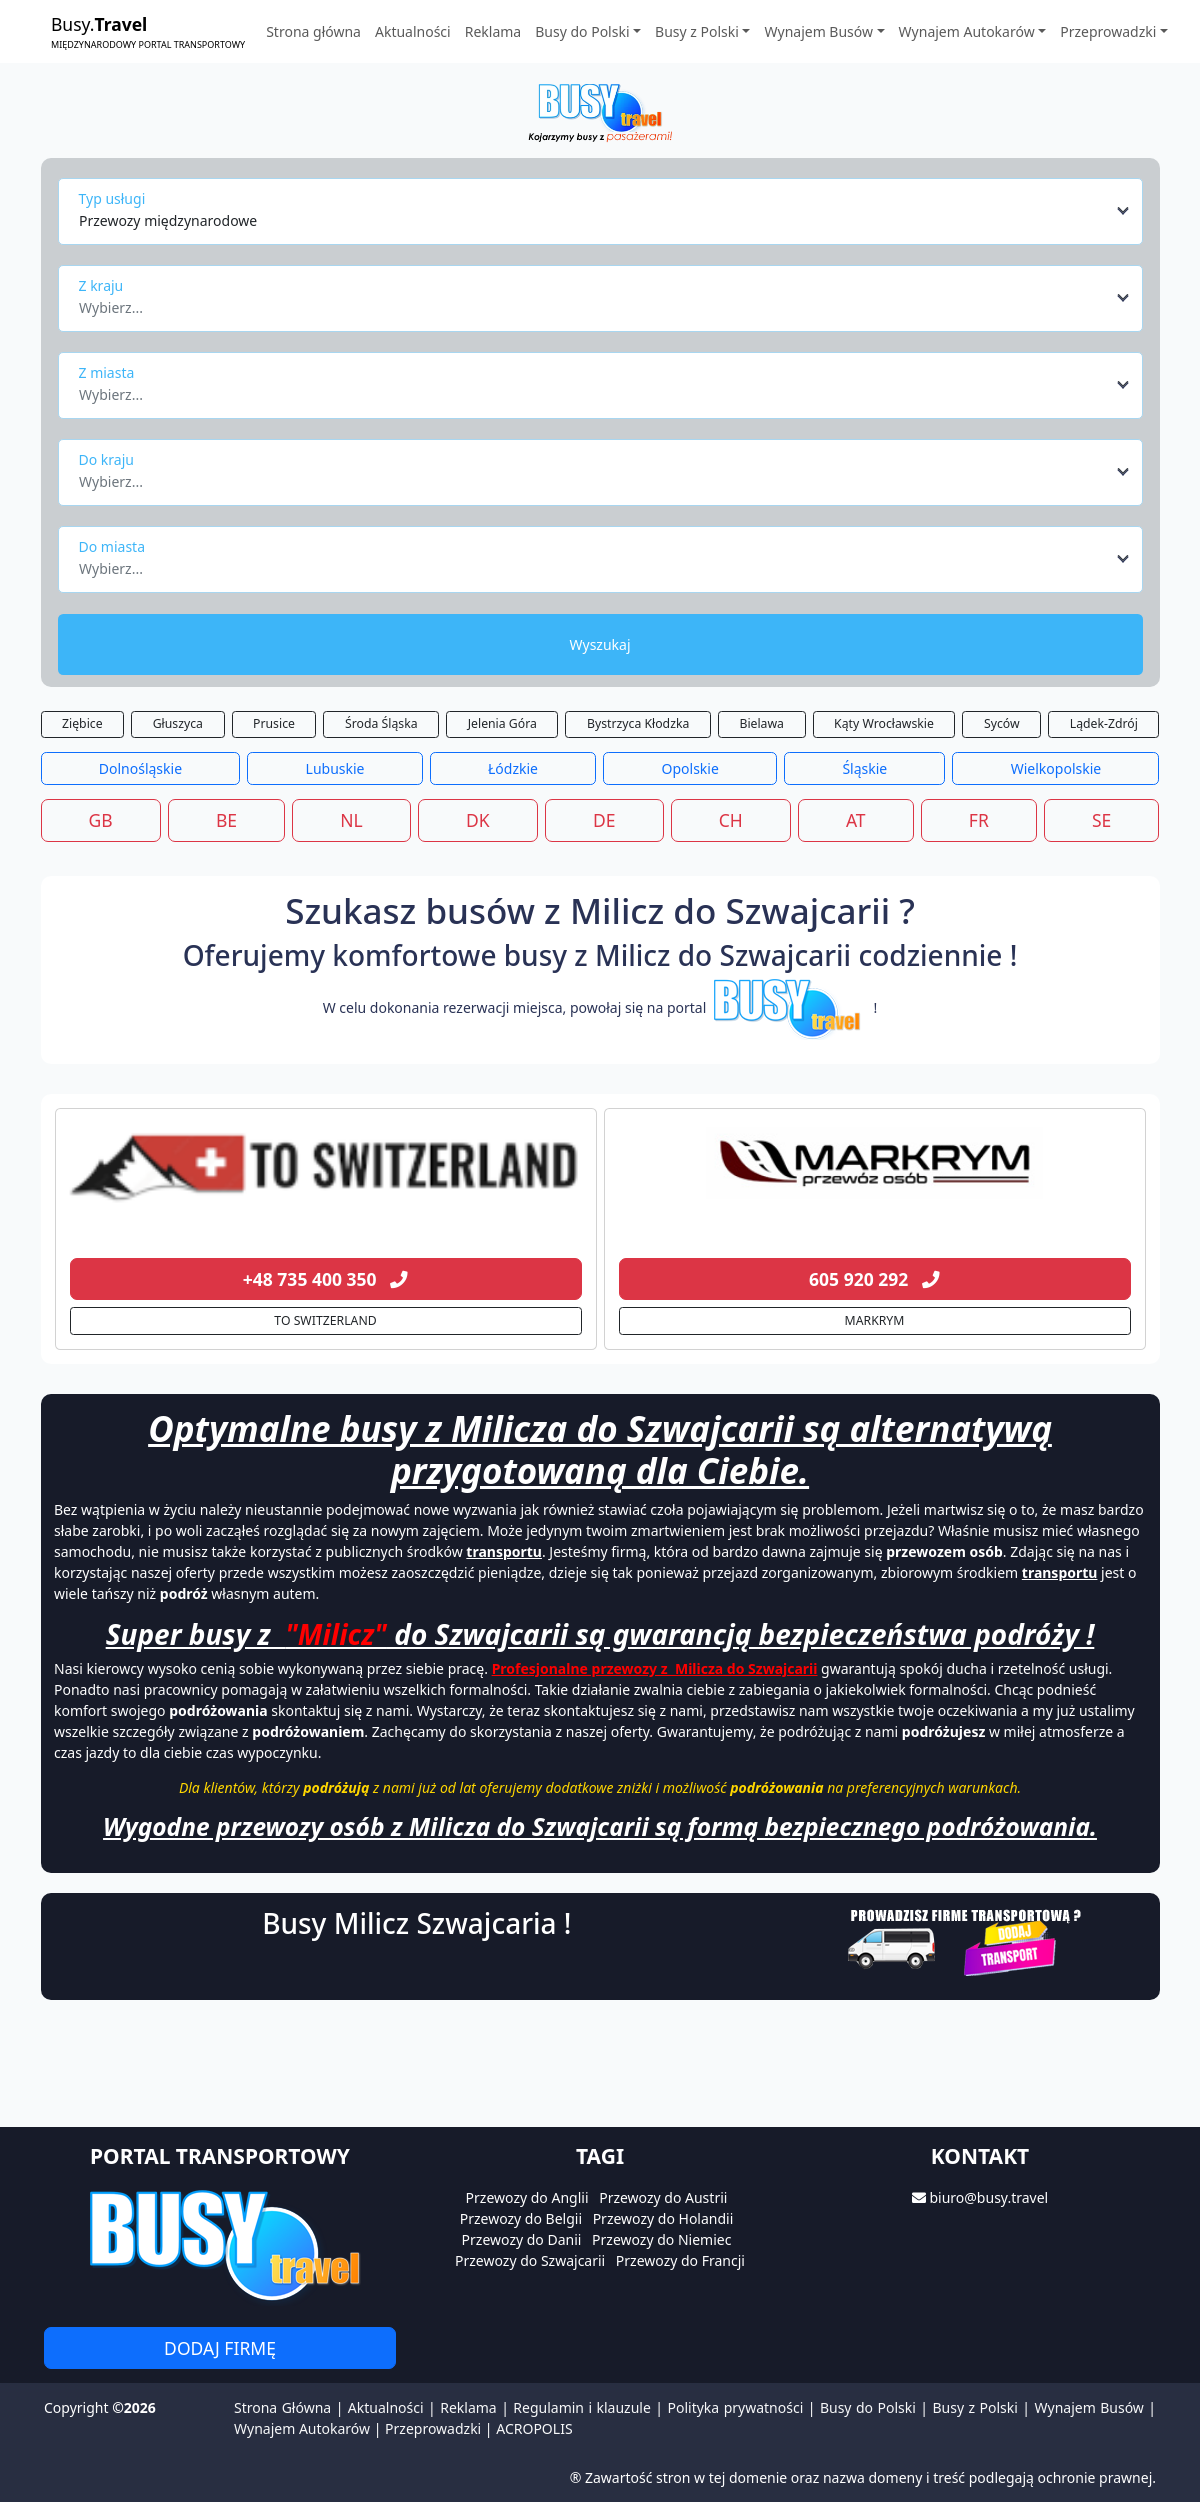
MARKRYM (875, 1320)
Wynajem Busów (1089, 2407)
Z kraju (101, 285)
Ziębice (82, 723)
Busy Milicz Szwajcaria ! (416, 1923)
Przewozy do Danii (522, 2239)
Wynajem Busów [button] (818, 31)
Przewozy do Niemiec (661, 2239)
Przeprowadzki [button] (1108, 31)
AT (856, 820)
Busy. (148, 31)
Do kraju (106, 459)
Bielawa (761, 723)
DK (478, 820)
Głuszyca (178, 723)
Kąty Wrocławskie (884, 723)
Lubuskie (335, 768)
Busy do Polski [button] (582, 31)
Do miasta (112, 546)
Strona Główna (282, 2407)
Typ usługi (112, 198)
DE (604, 820)
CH (731, 820)
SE (1101, 820)
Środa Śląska (381, 723)
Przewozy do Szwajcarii (530, 2260)
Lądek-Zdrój (1104, 723)
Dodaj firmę (220, 2348)
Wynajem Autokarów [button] (967, 31)
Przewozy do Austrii (663, 2197)
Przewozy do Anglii (527, 2197)
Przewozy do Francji (680, 2260)
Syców (1002, 723)
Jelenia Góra (502, 723)
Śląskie (864, 768)
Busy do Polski (868, 2407)
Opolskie (690, 768)
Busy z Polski (974, 2407)
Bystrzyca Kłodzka (638, 723)
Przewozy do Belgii (521, 2218)
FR (979, 820)
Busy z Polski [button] (697, 31)
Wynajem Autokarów (302, 2428)
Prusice (274, 723)
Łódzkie (513, 768)
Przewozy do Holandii (663, 2218)
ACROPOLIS (534, 2428)
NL (351, 820)
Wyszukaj (599, 644)
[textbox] (594, 302)
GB (101, 820)
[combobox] (605, 211)
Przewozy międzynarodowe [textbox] (168, 220)
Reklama (493, 31)
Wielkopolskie (1056, 768)
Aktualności (413, 31)
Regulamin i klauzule (582, 2407)
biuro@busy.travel (988, 2197)
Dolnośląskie (140, 768)
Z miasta (107, 372)
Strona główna (313, 31)
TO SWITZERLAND (325, 1320)
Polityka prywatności (736, 2407)
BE (226, 820)
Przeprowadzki (433, 2428)
